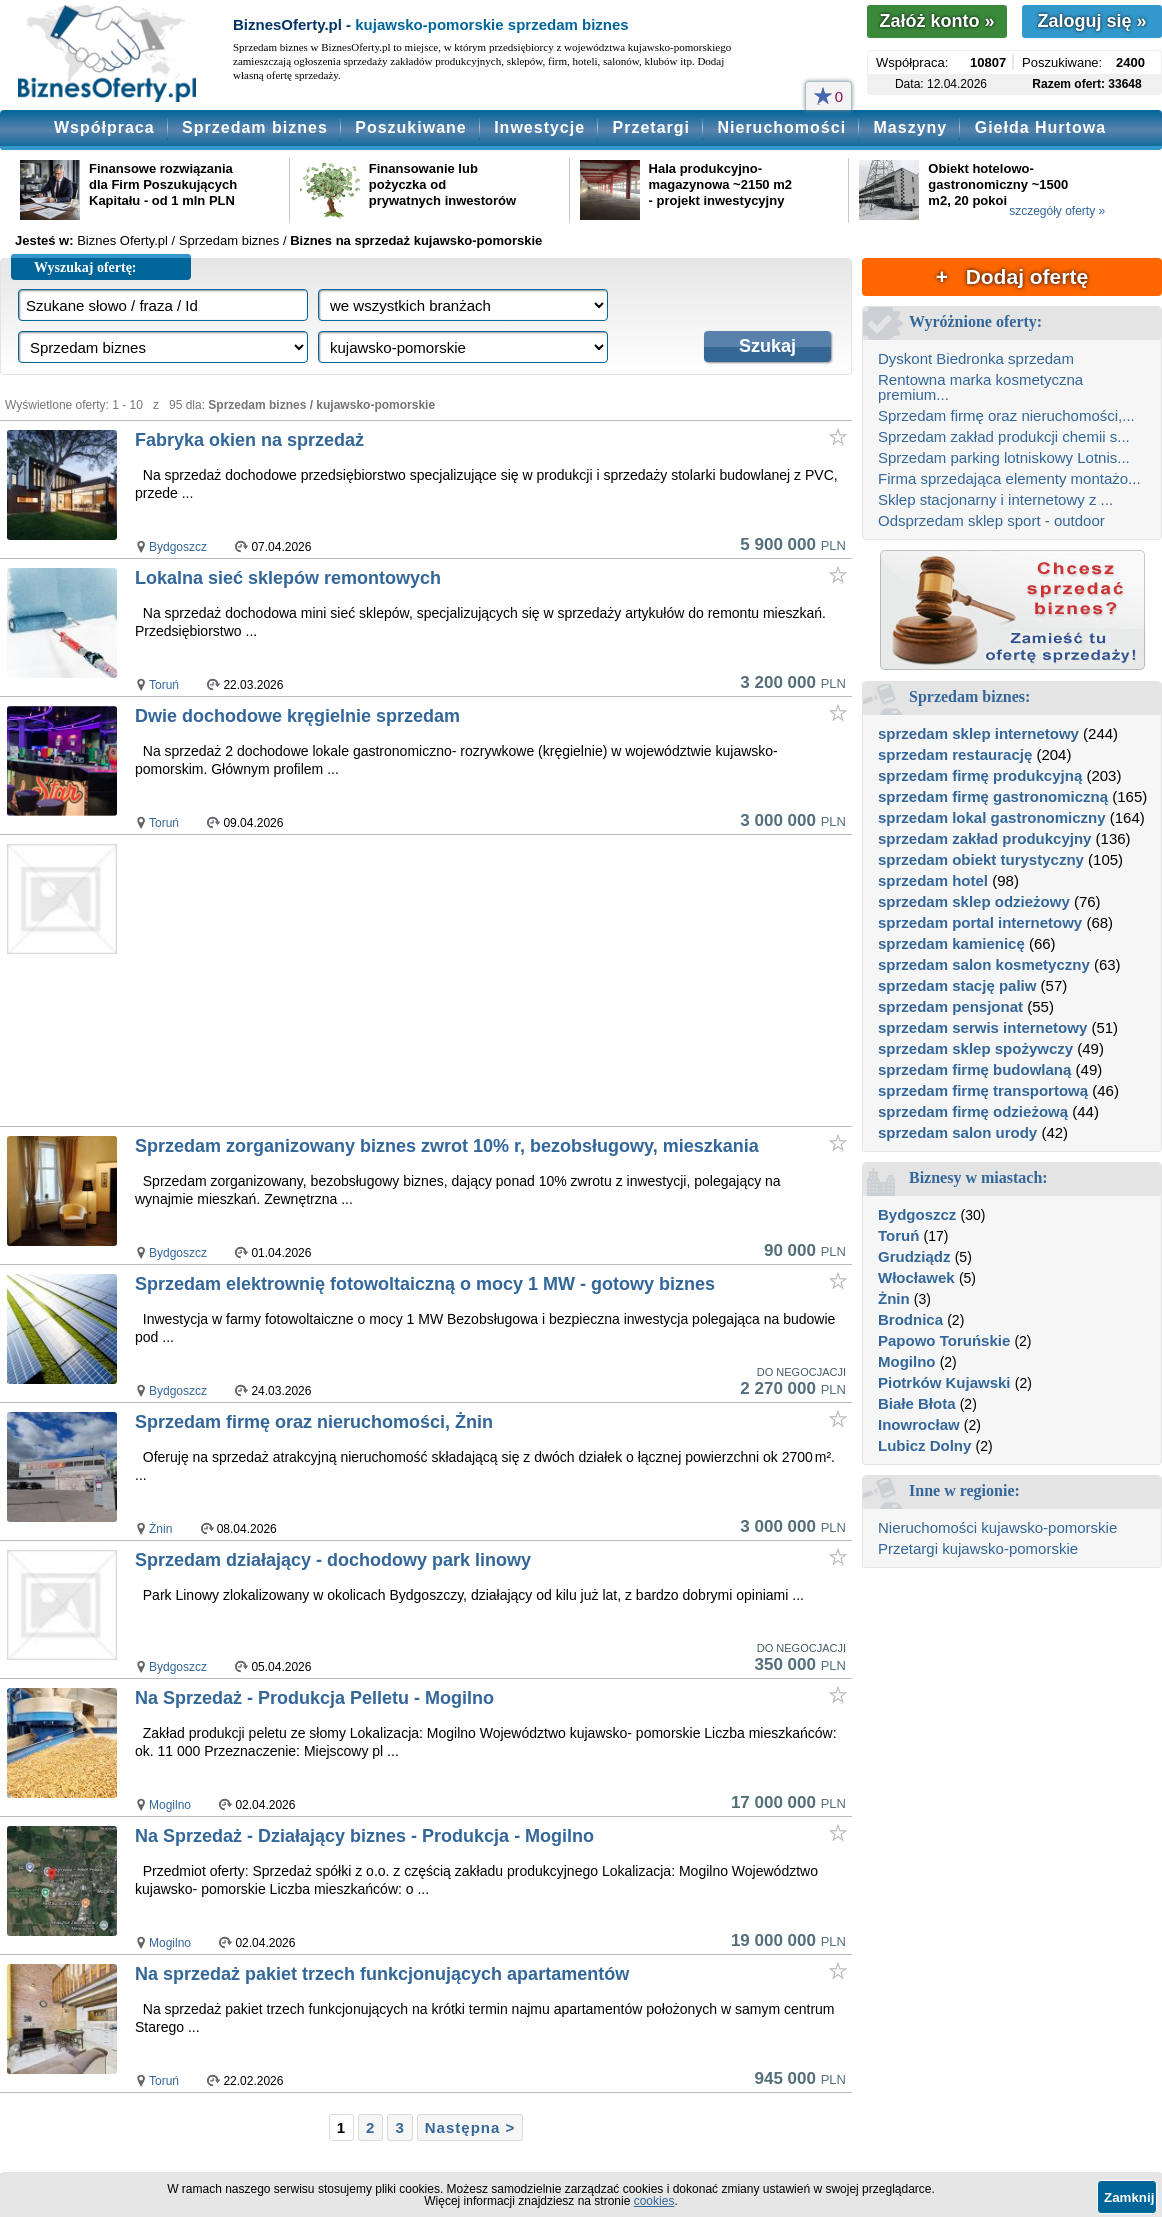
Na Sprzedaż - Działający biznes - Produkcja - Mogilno (364, 1836)
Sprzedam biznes (255, 127)
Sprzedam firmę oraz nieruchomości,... (1006, 415)
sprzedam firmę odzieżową (973, 1111)
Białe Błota (917, 1403)
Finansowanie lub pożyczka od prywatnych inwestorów (442, 184)
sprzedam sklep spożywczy (975, 1048)
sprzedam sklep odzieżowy (974, 901)
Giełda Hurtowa (1040, 127)
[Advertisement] (456, 980)
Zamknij (1129, 2197)
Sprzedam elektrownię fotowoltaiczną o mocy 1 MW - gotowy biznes (425, 1284)
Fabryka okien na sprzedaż (249, 440)
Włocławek (916, 1277)
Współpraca (104, 127)
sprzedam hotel (933, 880)
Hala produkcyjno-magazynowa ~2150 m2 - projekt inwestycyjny (720, 184)
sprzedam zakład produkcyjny (984, 838)
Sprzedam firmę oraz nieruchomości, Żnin (314, 1422)
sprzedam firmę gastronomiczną (993, 796)
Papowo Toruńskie (944, 1340)
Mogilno (170, 1805)
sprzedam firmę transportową (983, 1090)
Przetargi (651, 127)
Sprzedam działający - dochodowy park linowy (333, 1560)
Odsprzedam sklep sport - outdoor (991, 520)
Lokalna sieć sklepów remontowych (288, 578)
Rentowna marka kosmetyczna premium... (980, 387)
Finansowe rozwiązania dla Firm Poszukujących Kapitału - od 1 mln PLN (163, 184)
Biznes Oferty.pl (122, 240)
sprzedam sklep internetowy (978, 733)
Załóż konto (936, 21)
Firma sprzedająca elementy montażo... (1009, 478)
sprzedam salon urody (957, 1132)
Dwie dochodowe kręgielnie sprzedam (297, 716)
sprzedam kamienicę (951, 943)
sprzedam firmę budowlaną (974, 1069)
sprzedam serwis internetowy (982, 1027)
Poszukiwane (410, 127)
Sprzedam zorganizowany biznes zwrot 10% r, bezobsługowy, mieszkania (447, 1146)
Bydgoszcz (178, 547)
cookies (654, 2201)
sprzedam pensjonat (950, 1006)
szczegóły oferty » (1057, 211)
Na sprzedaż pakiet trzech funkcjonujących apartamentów (382, 1974)
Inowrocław (919, 1424)
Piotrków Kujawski (944, 1382)
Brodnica (910, 1319)
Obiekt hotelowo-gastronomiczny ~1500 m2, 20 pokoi (998, 184)
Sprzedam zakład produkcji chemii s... (1004, 436)
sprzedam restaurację (955, 754)
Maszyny (911, 127)
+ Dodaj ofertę (1012, 276)
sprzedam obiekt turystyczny (981, 859)
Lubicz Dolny (924, 1445)
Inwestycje (539, 127)
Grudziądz (914, 1256)
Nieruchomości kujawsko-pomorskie (997, 1527)
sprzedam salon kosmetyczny (984, 964)
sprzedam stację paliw (957, 985)
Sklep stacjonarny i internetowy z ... (995, 499)
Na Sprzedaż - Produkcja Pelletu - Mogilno (314, 1698)
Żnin (160, 1529)
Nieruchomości (781, 127)
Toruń (164, 685)
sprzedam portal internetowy (980, 922)
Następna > (470, 2127)
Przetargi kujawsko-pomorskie (978, 1548)
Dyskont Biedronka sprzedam (976, 358)
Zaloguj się (1091, 21)
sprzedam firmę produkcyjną (980, 775)
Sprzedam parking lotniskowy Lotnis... (1004, 457)
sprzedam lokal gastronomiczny (992, 817)
